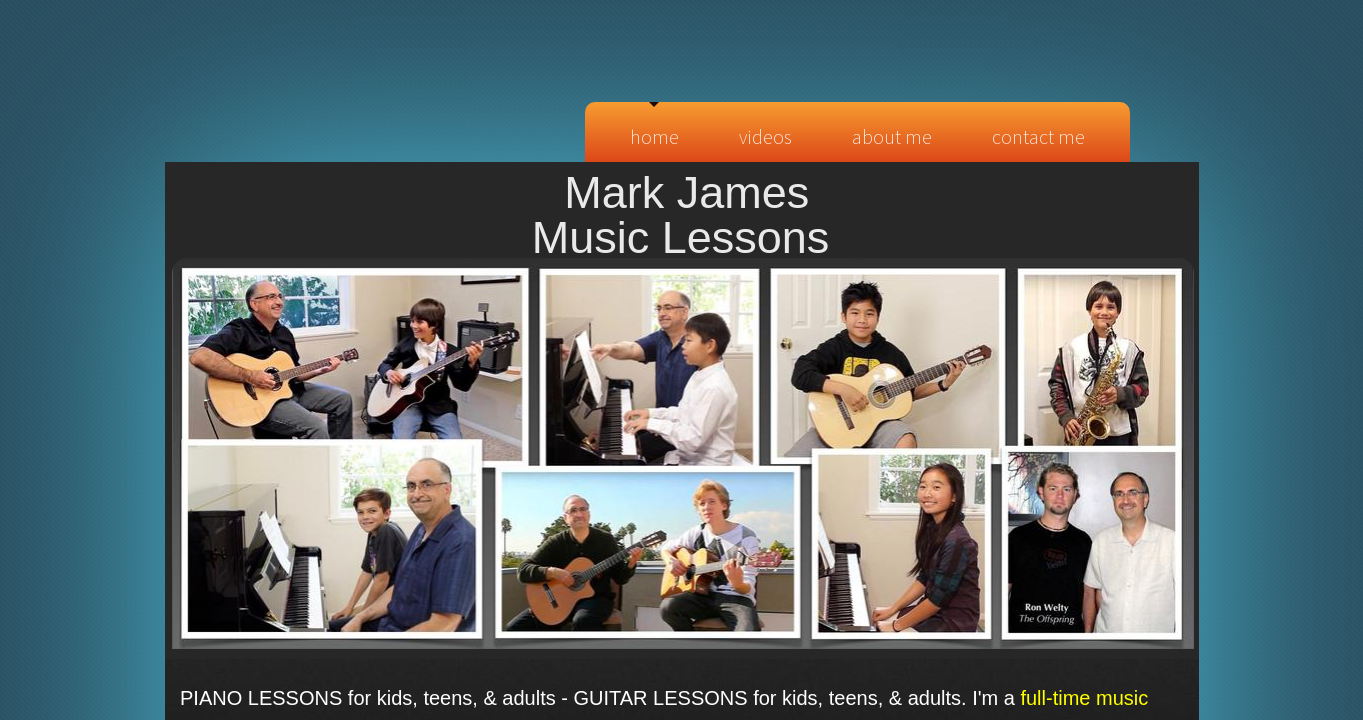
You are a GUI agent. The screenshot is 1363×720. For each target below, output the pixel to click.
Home (654, 136)
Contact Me (1038, 136)
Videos (765, 136)
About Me (892, 136)
